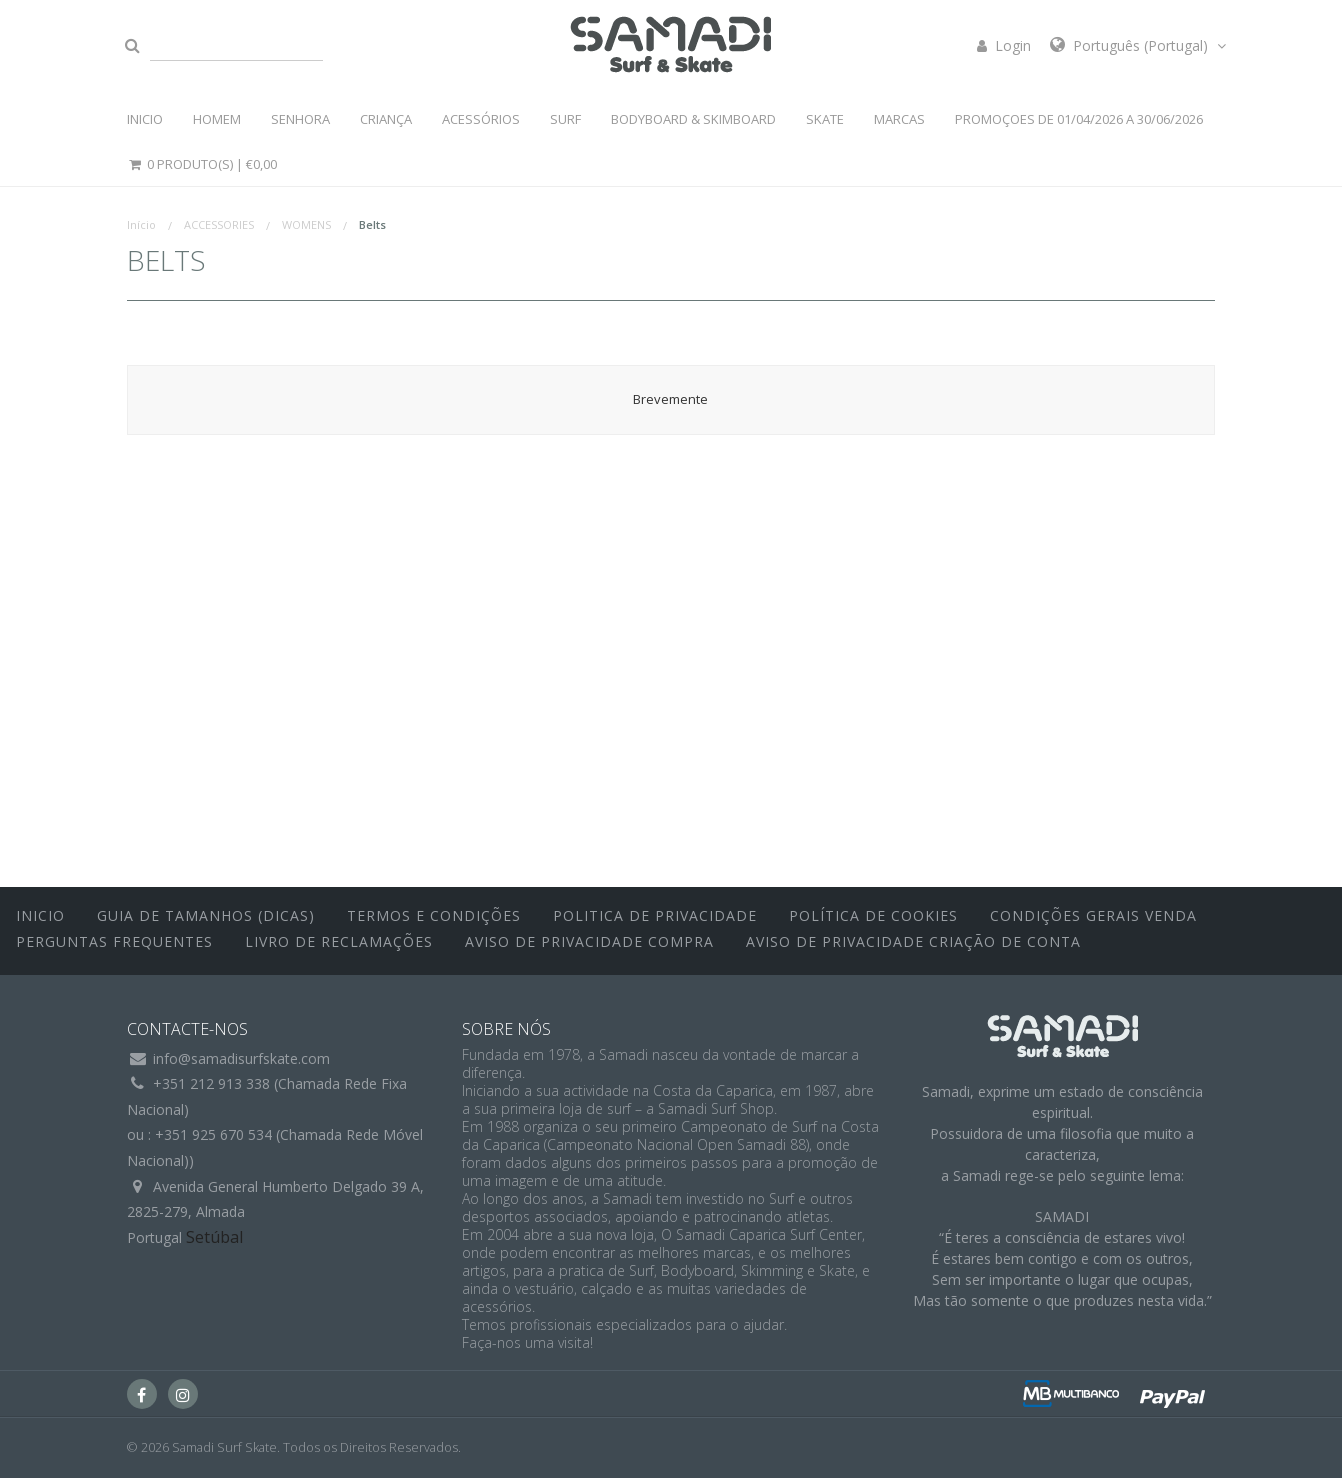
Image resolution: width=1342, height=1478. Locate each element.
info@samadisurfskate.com (241, 1058)
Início (141, 224)
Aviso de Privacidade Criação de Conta (913, 941)
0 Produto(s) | (202, 164)
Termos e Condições (434, 915)
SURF (565, 119)
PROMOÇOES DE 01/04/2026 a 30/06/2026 (1079, 119)
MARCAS (899, 119)
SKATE (825, 119)
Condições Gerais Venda (1093, 915)
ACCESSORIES (219, 224)
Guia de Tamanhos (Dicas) (206, 915)
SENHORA (300, 119)
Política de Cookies (873, 915)
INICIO (145, 119)
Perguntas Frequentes (114, 941)
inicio (40, 915)
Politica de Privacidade (655, 915)
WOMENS (306, 224)
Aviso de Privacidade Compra (589, 941)
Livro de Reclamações (339, 941)
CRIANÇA (386, 119)
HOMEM (217, 119)
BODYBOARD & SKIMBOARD (693, 119)
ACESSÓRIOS (481, 119)
